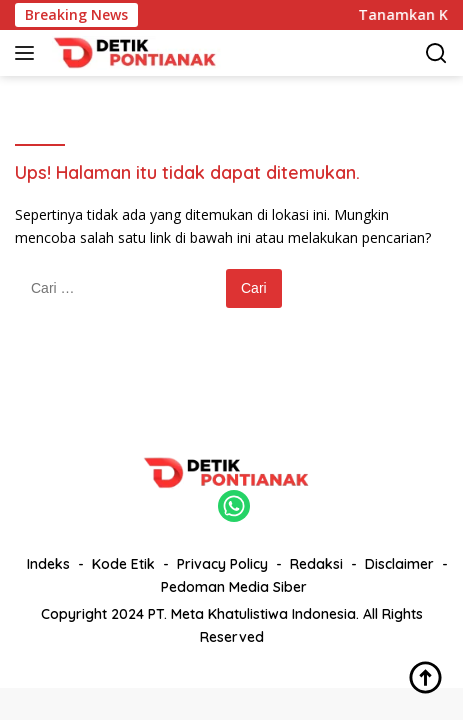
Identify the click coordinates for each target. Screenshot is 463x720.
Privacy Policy (222, 564)
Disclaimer (399, 564)
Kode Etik (123, 564)
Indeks (48, 564)
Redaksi (316, 564)
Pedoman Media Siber (234, 587)
